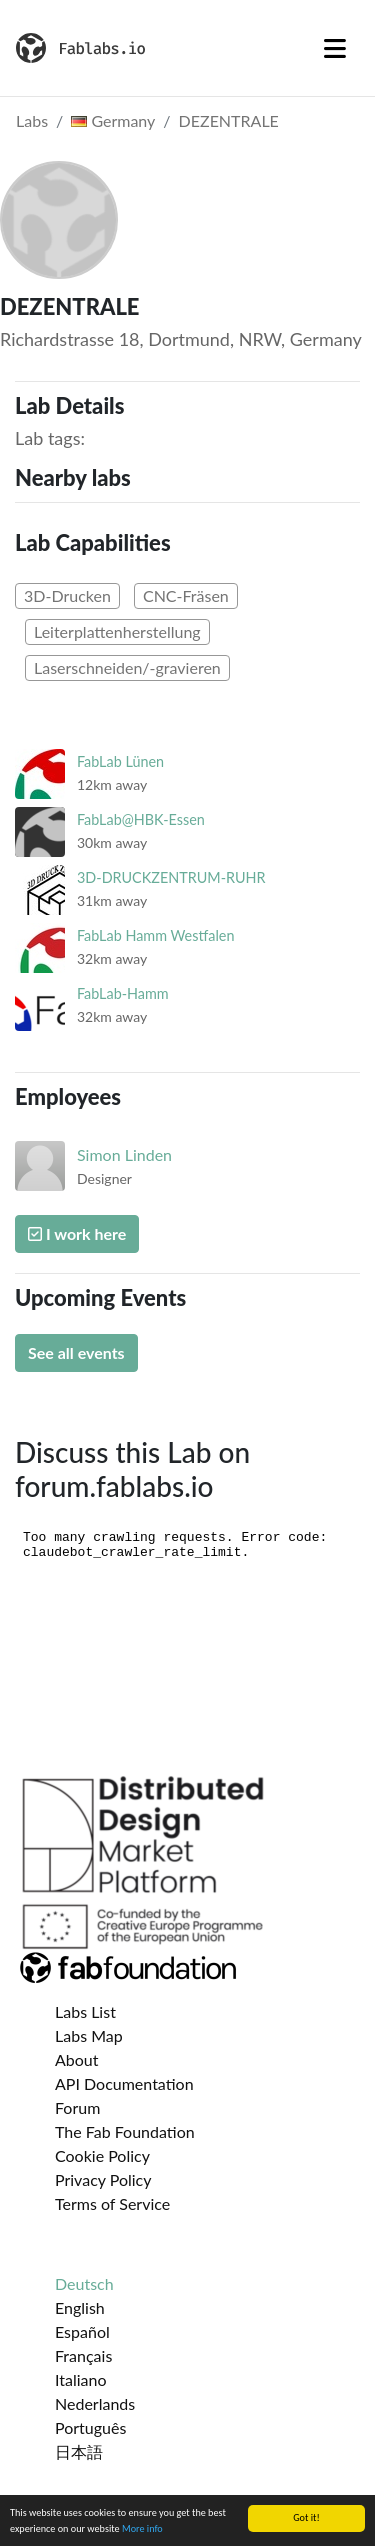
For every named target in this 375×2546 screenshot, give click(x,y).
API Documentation (124, 2083)
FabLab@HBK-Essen (141, 819)
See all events (76, 1352)
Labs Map (89, 2035)
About (77, 2059)
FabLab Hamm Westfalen (155, 935)
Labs (32, 120)
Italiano (81, 2379)
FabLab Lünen (120, 761)
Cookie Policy (102, 2155)
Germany (113, 120)
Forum (77, 2107)
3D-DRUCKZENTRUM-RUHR (171, 877)
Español (82, 2331)
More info (142, 2529)
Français (83, 2355)
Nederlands (95, 2403)
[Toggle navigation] (335, 48)
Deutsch (84, 2283)
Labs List (85, 2011)
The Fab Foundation (125, 2131)
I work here (77, 1233)
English (80, 2307)
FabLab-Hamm (123, 993)
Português (90, 2427)
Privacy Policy (103, 2179)
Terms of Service (112, 2203)
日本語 (79, 2451)
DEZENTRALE (229, 120)
